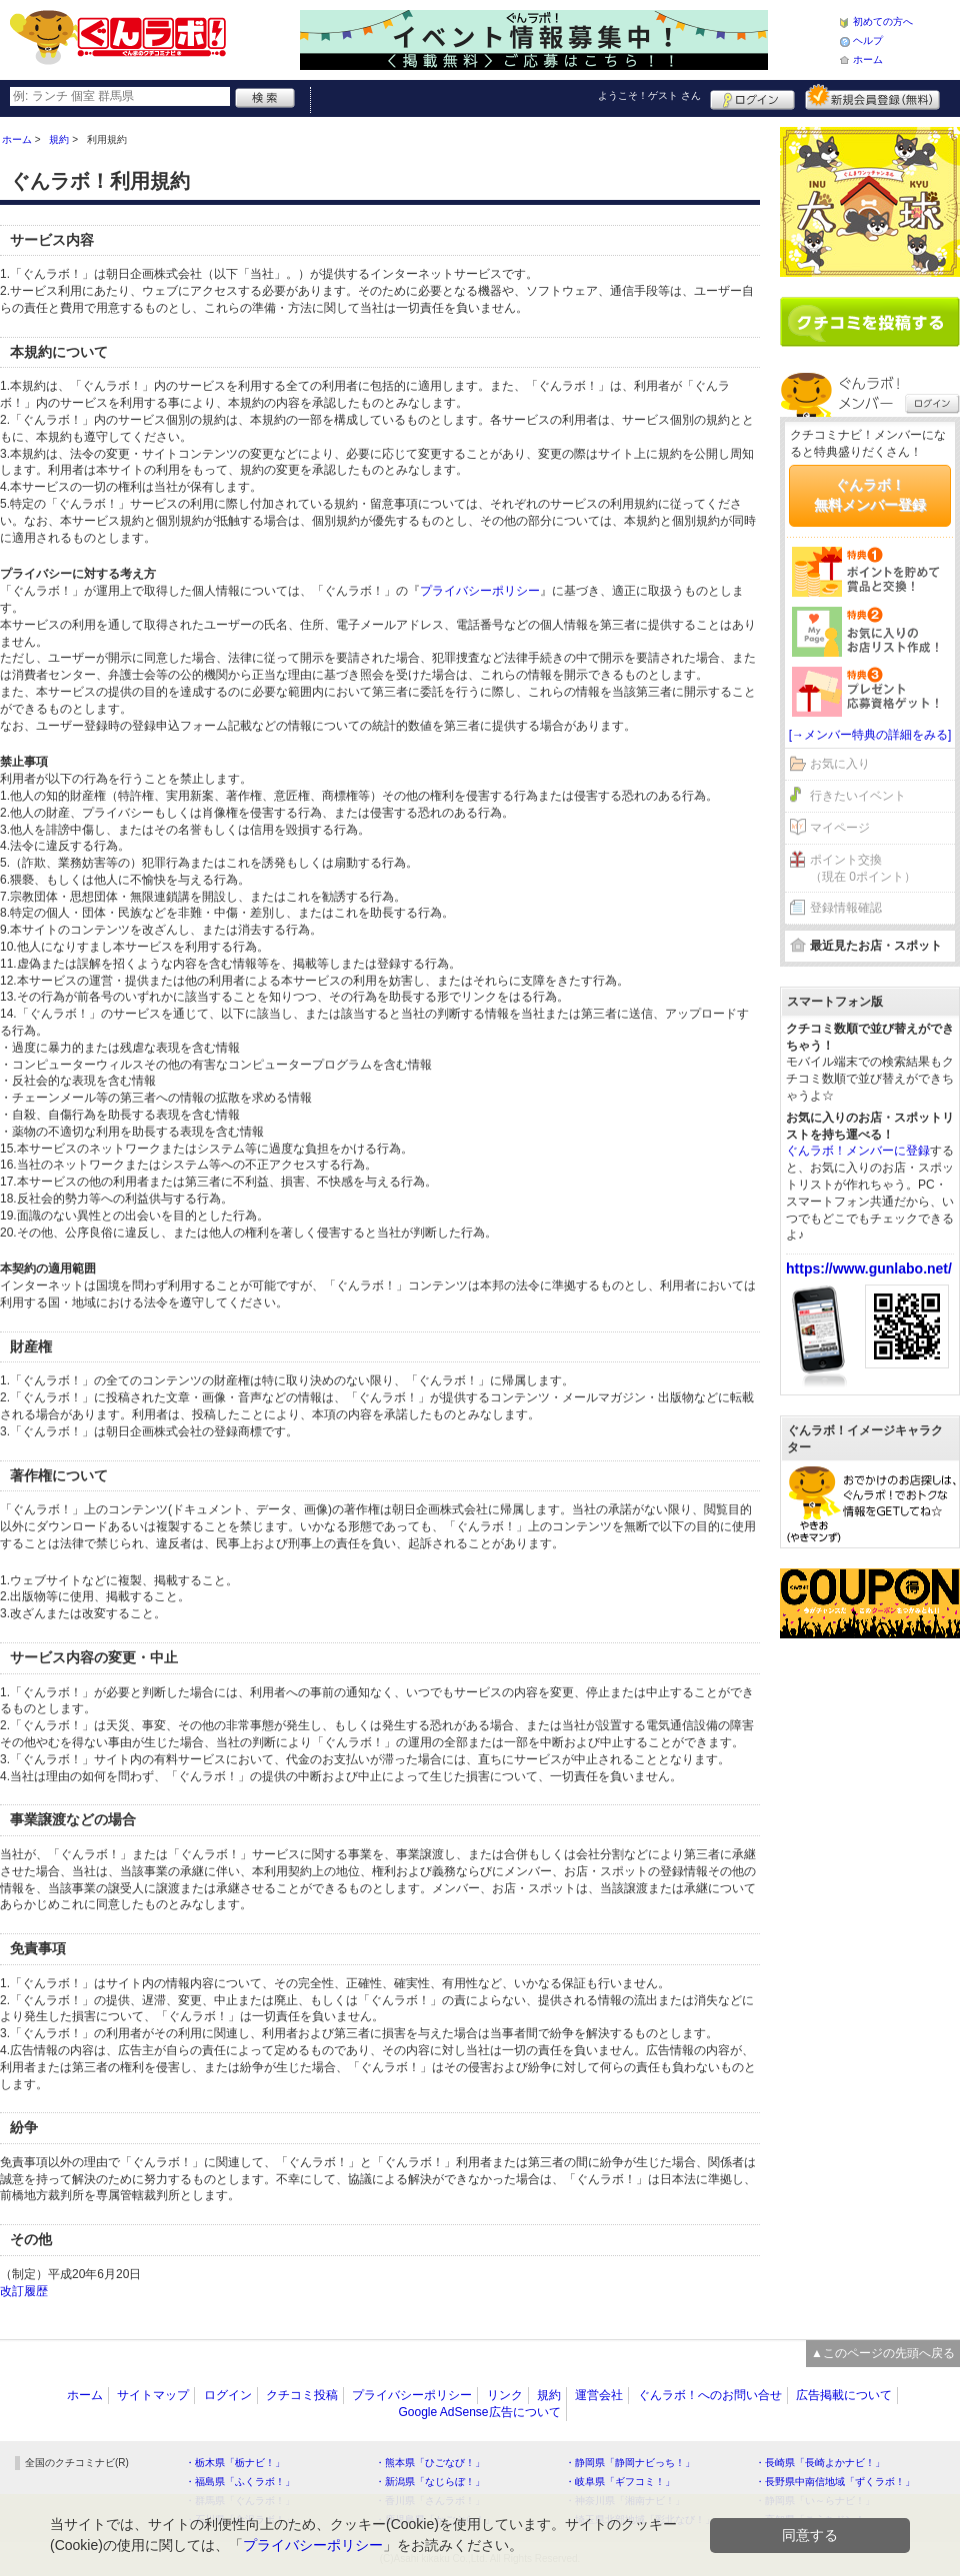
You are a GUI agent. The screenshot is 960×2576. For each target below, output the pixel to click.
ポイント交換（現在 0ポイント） (863, 868)
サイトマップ (153, 2395)
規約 (549, 2395)
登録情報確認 (846, 908)
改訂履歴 (24, 2291)
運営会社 (599, 2395)
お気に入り (840, 764)
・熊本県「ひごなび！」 (430, 2462)
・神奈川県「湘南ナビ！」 (625, 2500)
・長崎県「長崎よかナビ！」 (820, 2462)
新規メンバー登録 (872, 97)
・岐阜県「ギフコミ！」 (620, 2481)
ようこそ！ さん (649, 95)
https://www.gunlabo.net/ (869, 1269)
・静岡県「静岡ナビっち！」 (630, 2462)
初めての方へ (883, 21)
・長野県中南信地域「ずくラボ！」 (835, 2481)
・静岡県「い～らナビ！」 (815, 2500)
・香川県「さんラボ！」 (430, 2500)
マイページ (840, 828)
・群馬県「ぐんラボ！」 (240, 2500)
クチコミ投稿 (302, 2395)
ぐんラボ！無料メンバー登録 (870, 495)
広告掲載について (844, 2395)
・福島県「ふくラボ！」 (240, 2481)
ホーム (868, 59)
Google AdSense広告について (479, 2412)
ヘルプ (868, 40)
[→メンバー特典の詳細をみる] (870, 735)
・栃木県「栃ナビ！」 (235, 2462)
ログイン (752, 97)
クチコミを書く (870, 322)
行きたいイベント (858, 796)
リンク (505, 2395)
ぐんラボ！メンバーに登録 (858, 1151)
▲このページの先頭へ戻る (883, 2353)
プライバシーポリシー (480, 591)
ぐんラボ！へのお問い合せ (710, 2395)
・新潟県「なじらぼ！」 (430, 2481)
